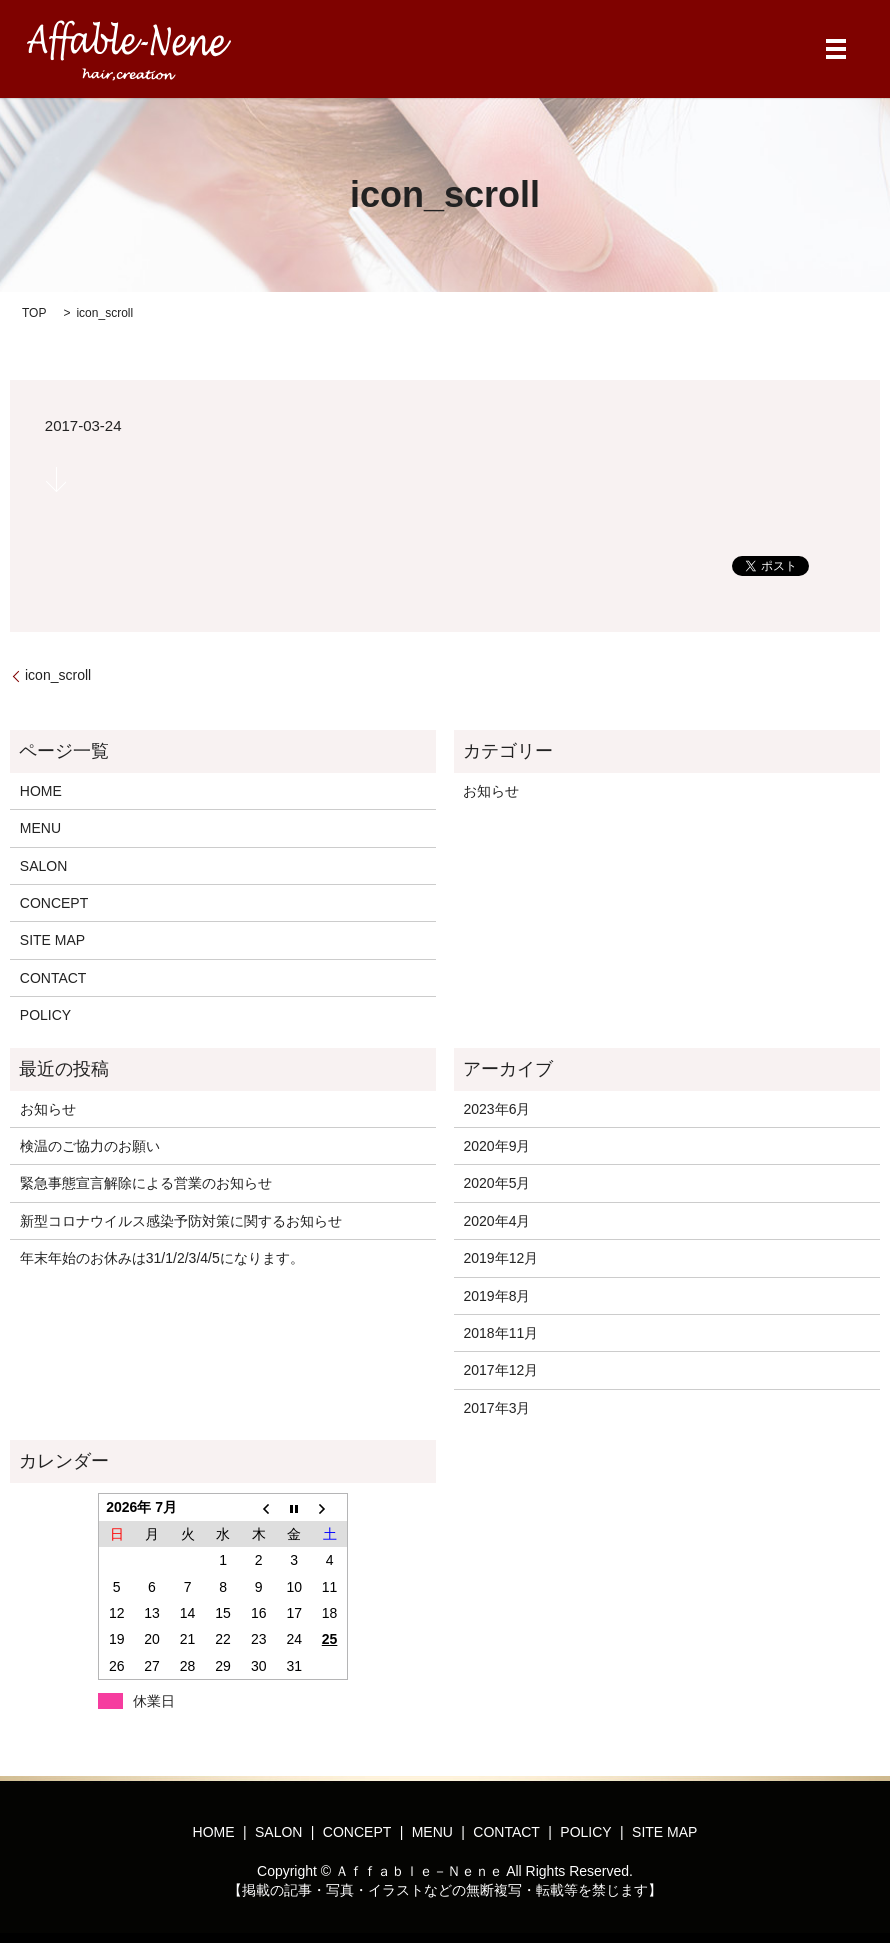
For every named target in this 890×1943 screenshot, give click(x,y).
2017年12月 (500, 1370)
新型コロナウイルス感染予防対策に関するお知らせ (181, 1221)
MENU (40, 828)
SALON (43, 866)
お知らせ (491, 791)
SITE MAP (52, 940)
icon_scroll (58, 675)
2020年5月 (496, 1183)
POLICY (45, 1015)
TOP (34, 313)
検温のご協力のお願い (90, 1146)
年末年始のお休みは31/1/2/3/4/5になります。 (162, 1258)
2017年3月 (496, 1408)
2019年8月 (496, 1296)
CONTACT (53, 978)
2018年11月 (500, 1333)
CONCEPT (54, 903)
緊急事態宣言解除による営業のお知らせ (146, 1183)
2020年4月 (496, 1221)
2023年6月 (496, 1109)
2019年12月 (500, 1258)
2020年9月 (496, 1146)
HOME (41, 791)
